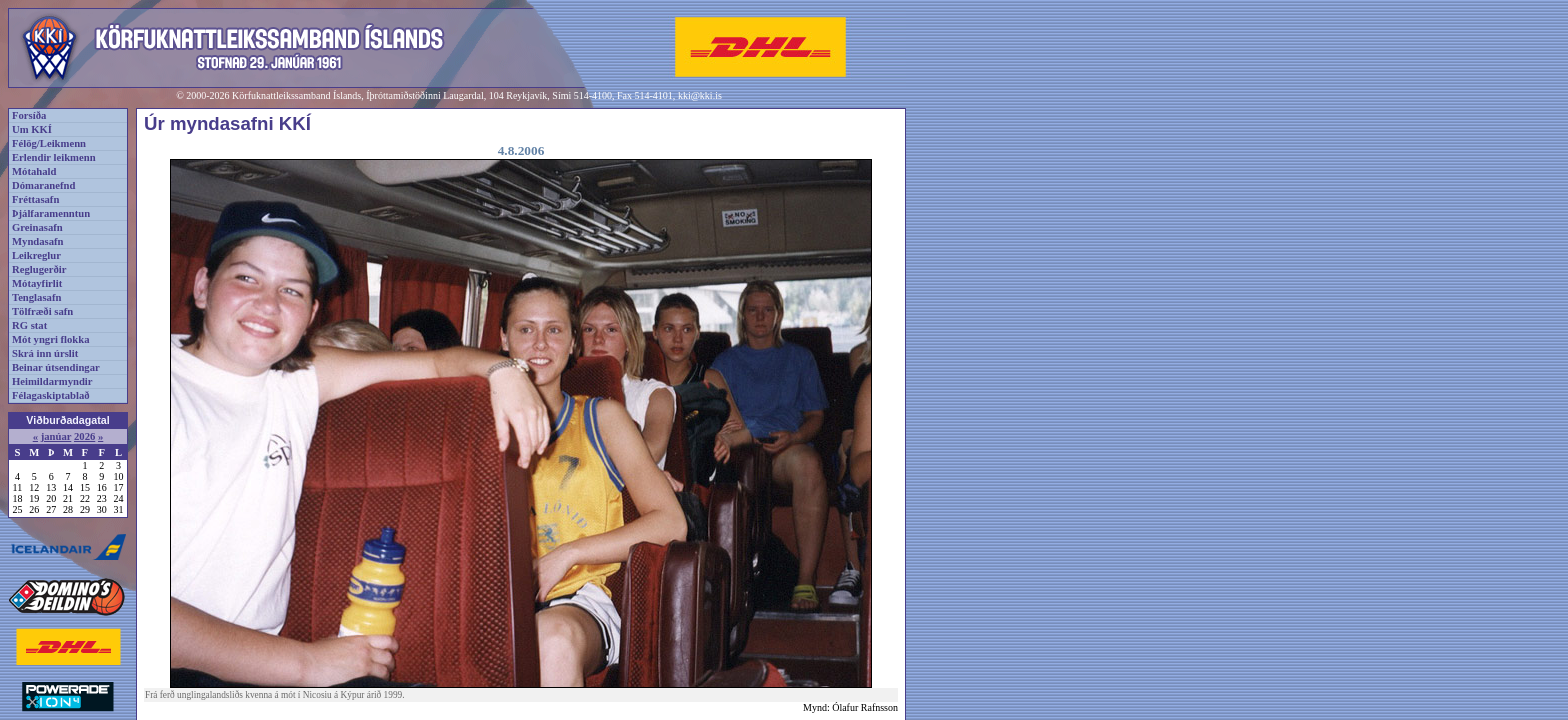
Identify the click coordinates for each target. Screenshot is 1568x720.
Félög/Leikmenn (49, 143)
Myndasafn (38, 241)
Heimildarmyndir (52, 381)
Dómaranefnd (43, 185)
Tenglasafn (36, 297)
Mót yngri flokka (51, 339)
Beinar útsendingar (56, 367)
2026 (84, 436)
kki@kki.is (700, 95)
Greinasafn (37, 227)
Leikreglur (36, 255)
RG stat (29, 325)
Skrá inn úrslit (45, 353)
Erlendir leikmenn (54, 157)
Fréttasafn (35, 199)
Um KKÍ (32, 129)
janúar (56, 436)
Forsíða (29, 115)
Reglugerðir (39, 269)
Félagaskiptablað (51, 395)
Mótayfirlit (37, 283)
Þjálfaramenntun (51, 213)
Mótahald (34, 171)
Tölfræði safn (42, 311)
